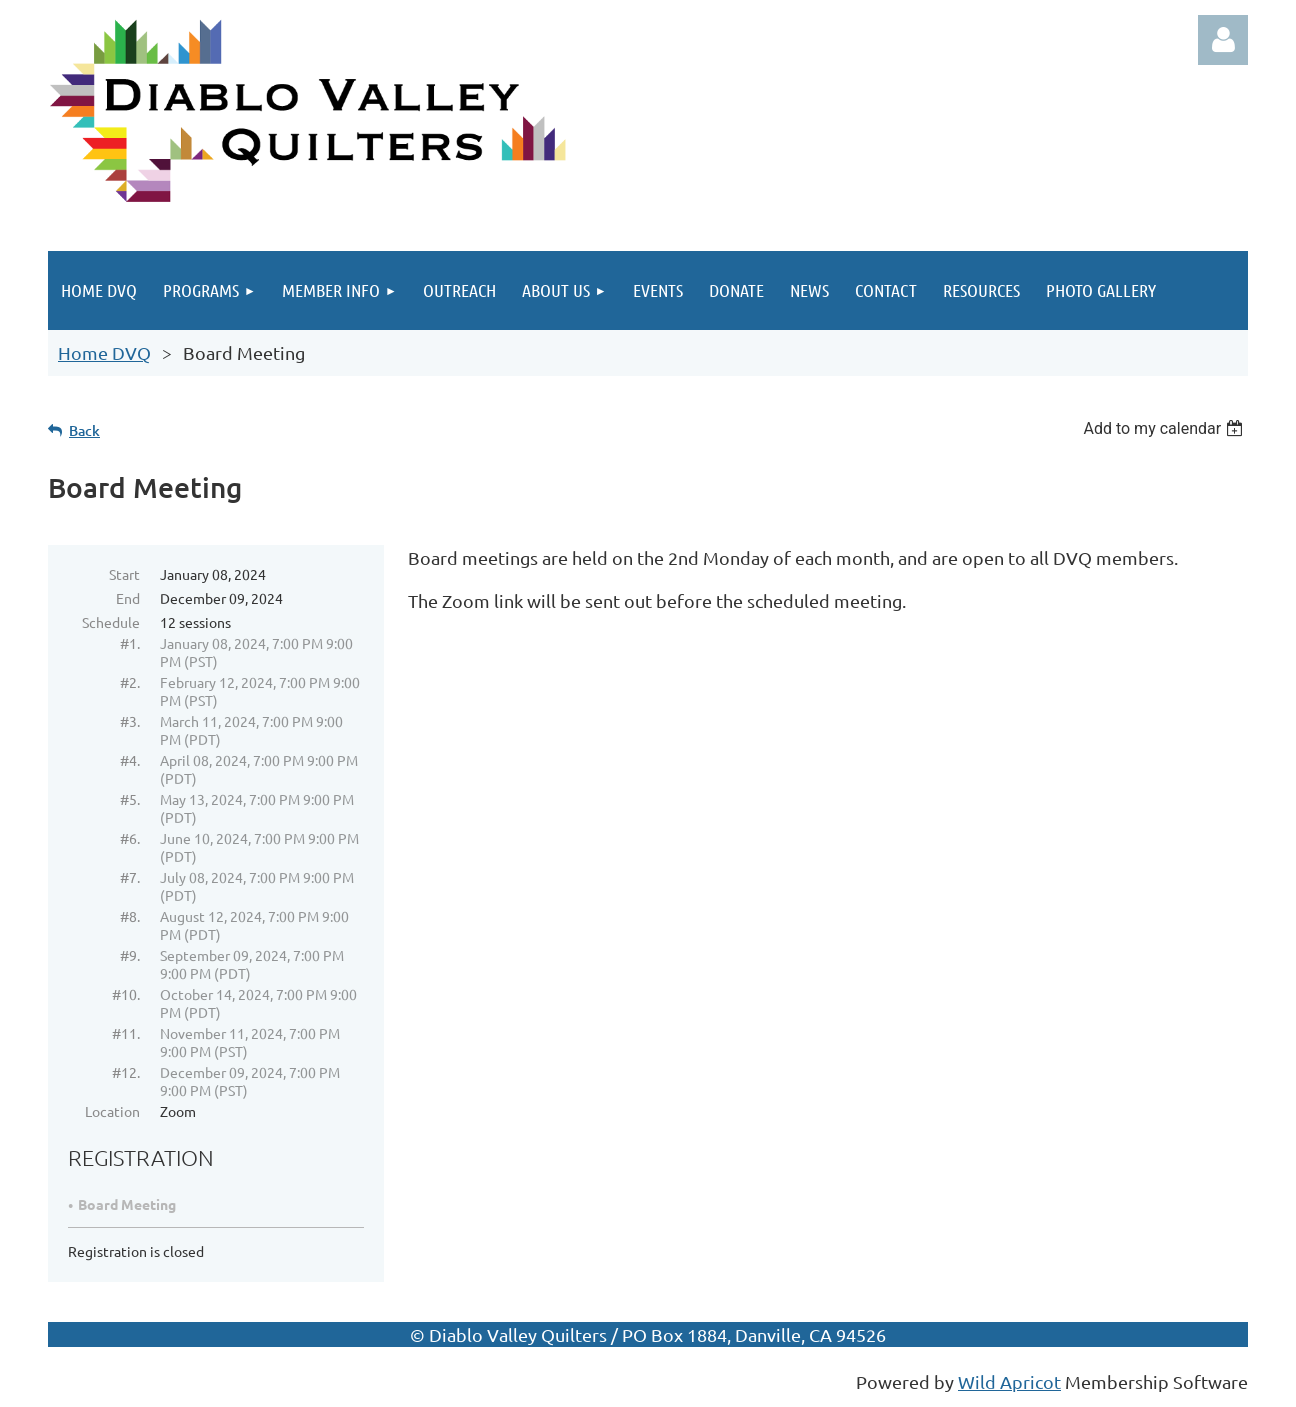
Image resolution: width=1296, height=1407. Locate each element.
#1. (130, 643)
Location (112, 1111)
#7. (130, 877)
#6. (130, 838)
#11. (126, 1033)
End (128, 598)
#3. (130, 721)
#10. (126, 994)
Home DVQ (104, 352)
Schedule (111, 622)
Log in (1223, 40)
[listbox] (1165, 428)
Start (124, 574)
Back (84, 430)
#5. (130, 799)
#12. (126, 1072)
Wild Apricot (1009, 1381)
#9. (130, 955)
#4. (130, 760)
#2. (130, 682)
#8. (130, 916)
